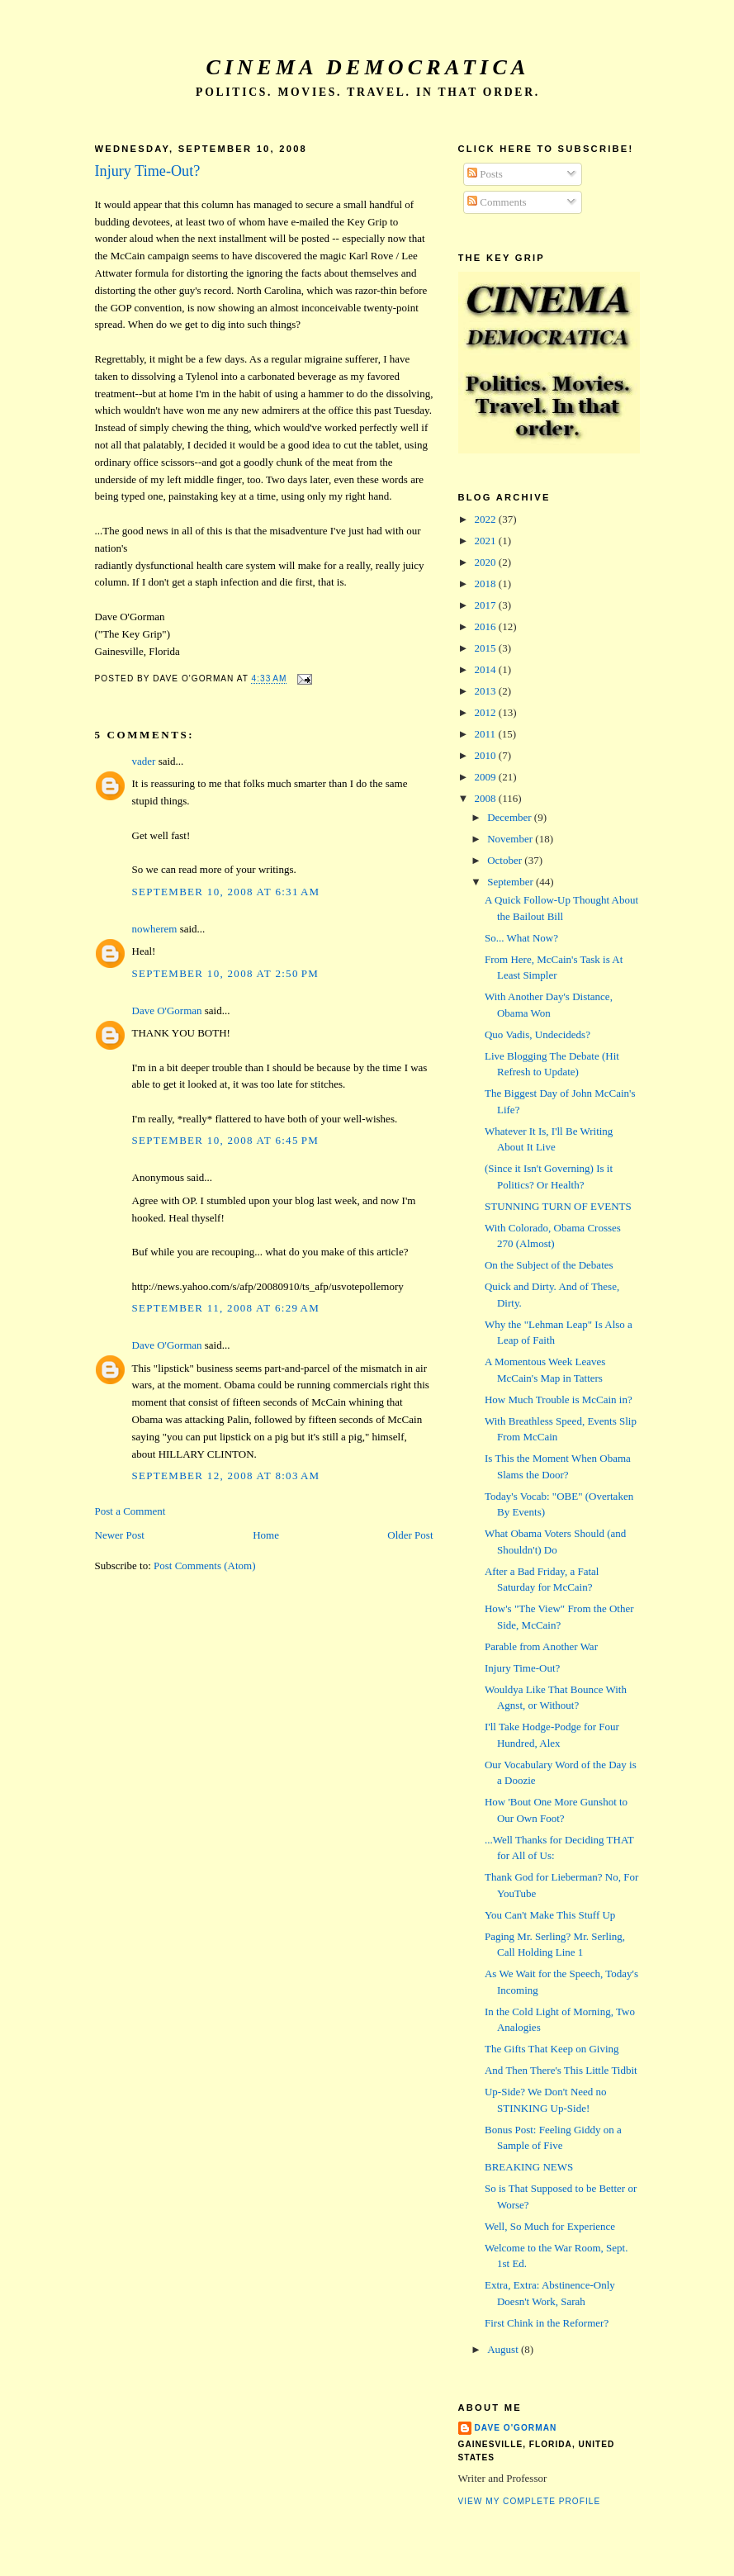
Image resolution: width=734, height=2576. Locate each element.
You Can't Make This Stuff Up (550, 1915)
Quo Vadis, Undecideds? (537, 1034)
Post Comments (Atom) (205, 1565)
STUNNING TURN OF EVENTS (558, 1206)
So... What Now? (521, 938)
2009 (487, 777)
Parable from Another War (541, 1646)
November (511, 839)
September (511, 881)
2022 (487, 519)
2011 (487, 734)
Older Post (410, 1535)
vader (144, 761)
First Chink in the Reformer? (547, 2323)
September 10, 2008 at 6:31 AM (226, 891)
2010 (487, 755)
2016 (487, 626)
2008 (487, 798)
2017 (487, 605)
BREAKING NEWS (529, 2167)
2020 (487, 562)
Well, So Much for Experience (550, 2226)
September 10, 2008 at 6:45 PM (226, 1140)
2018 (487, 583)
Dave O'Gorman (167, 1010)
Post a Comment (130, 1511)
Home (266, 1535)
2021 (487, 540)
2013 (487, 691)
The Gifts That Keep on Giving (552, 2048)
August (504, 2349)
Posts (485, 174)
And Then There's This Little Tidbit (561, 2070)
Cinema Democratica (368, 67)
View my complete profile (529, 2501)
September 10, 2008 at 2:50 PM (226, 973)
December (510, 817)
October (505, 860)
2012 (487, 712)
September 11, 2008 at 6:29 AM (226, 1308)
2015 (487, 648)
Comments (497, 202)
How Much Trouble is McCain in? (558, 1399)
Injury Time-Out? (148, 171)
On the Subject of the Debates (549, 1265)
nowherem (155, 929)
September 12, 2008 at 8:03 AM (226, 1475)
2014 (487, 669)
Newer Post (119, 1535)
